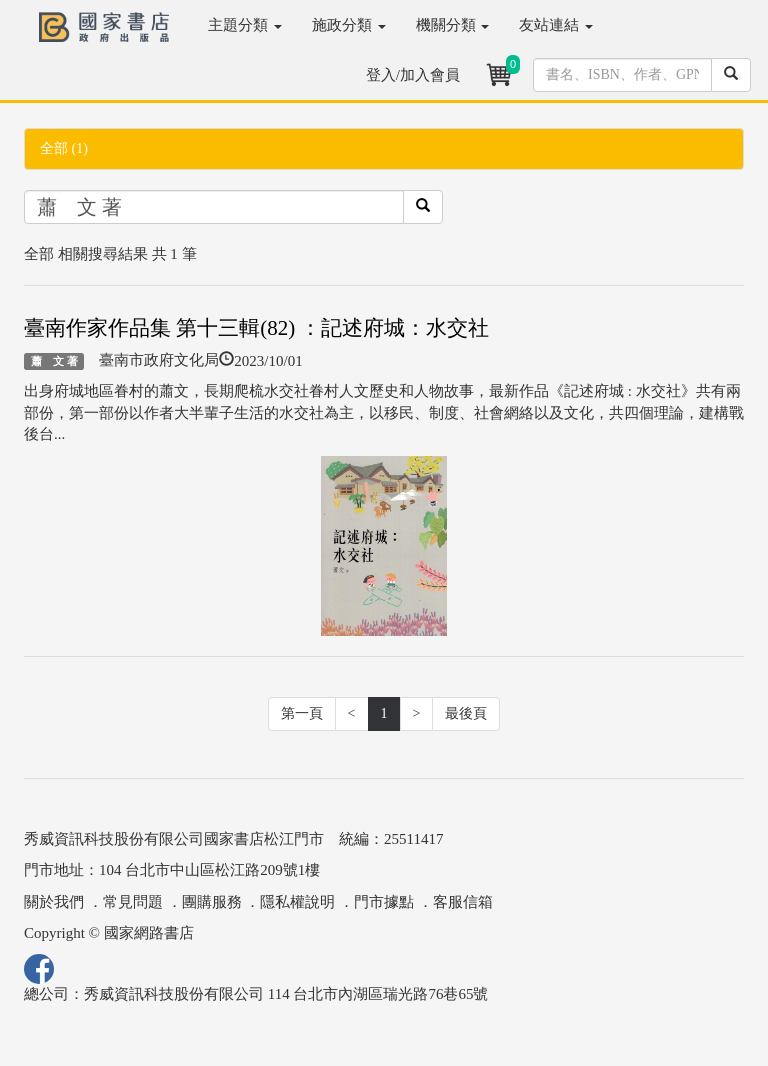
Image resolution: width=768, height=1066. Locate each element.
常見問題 (133, 902)
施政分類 (349, 25)
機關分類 (453, 25)
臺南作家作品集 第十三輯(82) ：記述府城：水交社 (257, 328)
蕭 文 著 (54, 361)
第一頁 (302, 713)
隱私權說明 (297, 902)
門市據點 (384, 902)
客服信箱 (463, 902)
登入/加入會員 (413, 75)
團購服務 (212, 902)
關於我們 (54, 902)
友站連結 (556, 25)
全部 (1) (64, 148)
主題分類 (245, 25)
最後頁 (466, 713)
